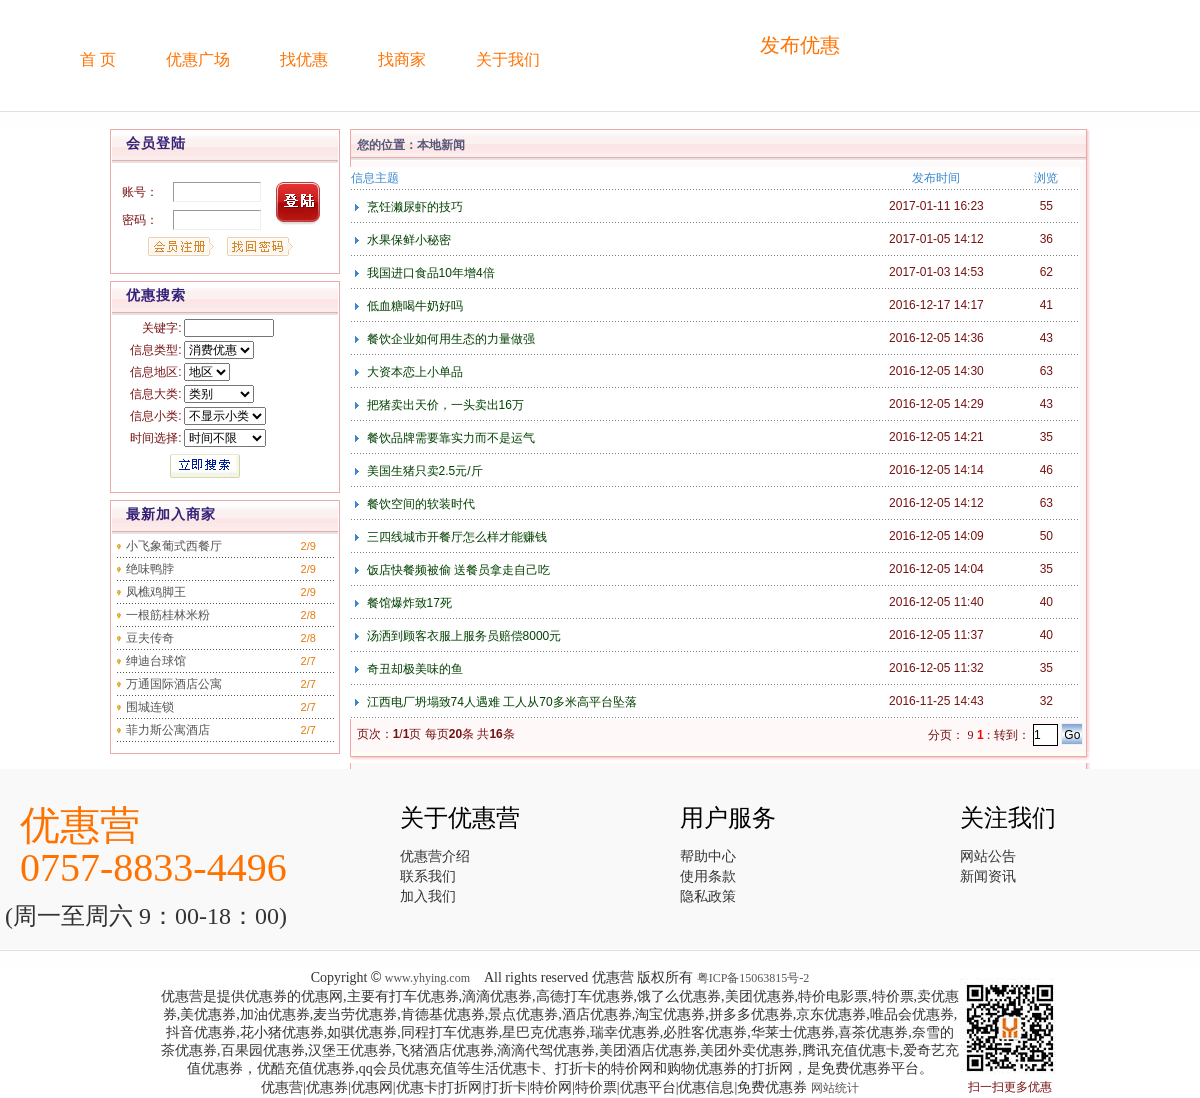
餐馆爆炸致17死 (407, 603)
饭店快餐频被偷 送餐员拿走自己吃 (456, 570)
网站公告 (988, 856)
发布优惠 (800, 45)
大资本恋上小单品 (412, 372)
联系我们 (428, 876)
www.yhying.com (427, 978)
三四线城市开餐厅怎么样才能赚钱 (454, 537)
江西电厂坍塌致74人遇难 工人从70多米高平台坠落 (499, 702)
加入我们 (428, 896)
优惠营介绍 (435, 856)
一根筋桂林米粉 (168, 615)
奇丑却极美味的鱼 (412, 669)
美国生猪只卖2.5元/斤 (422, 471)
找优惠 (304, 59)
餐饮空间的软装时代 (418, 504)
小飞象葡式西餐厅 (174, 546)
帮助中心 (708, 856)
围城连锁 (150, 707)
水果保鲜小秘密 (406, 240)
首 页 (98, 59)
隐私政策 (708, 896)
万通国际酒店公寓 (174, 684)
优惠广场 (198, 59)
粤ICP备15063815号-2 (753, 978)
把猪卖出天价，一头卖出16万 (443, 405)
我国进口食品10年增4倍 (428, 273)
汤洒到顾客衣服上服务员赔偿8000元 (462, 636)
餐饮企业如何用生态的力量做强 (448, 339)
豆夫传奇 (150, 638)
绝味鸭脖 (150, 569)
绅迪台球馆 (156, 661)
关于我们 (508, 59)
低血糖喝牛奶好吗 (412, 306)
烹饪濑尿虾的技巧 (412, 207)
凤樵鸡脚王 (156, 592)
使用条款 (708, 876)
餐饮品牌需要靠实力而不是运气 (448, 438)
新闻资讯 (988, 876)
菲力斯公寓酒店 (168, 730)
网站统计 (835, 1088)
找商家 (402, 59)
